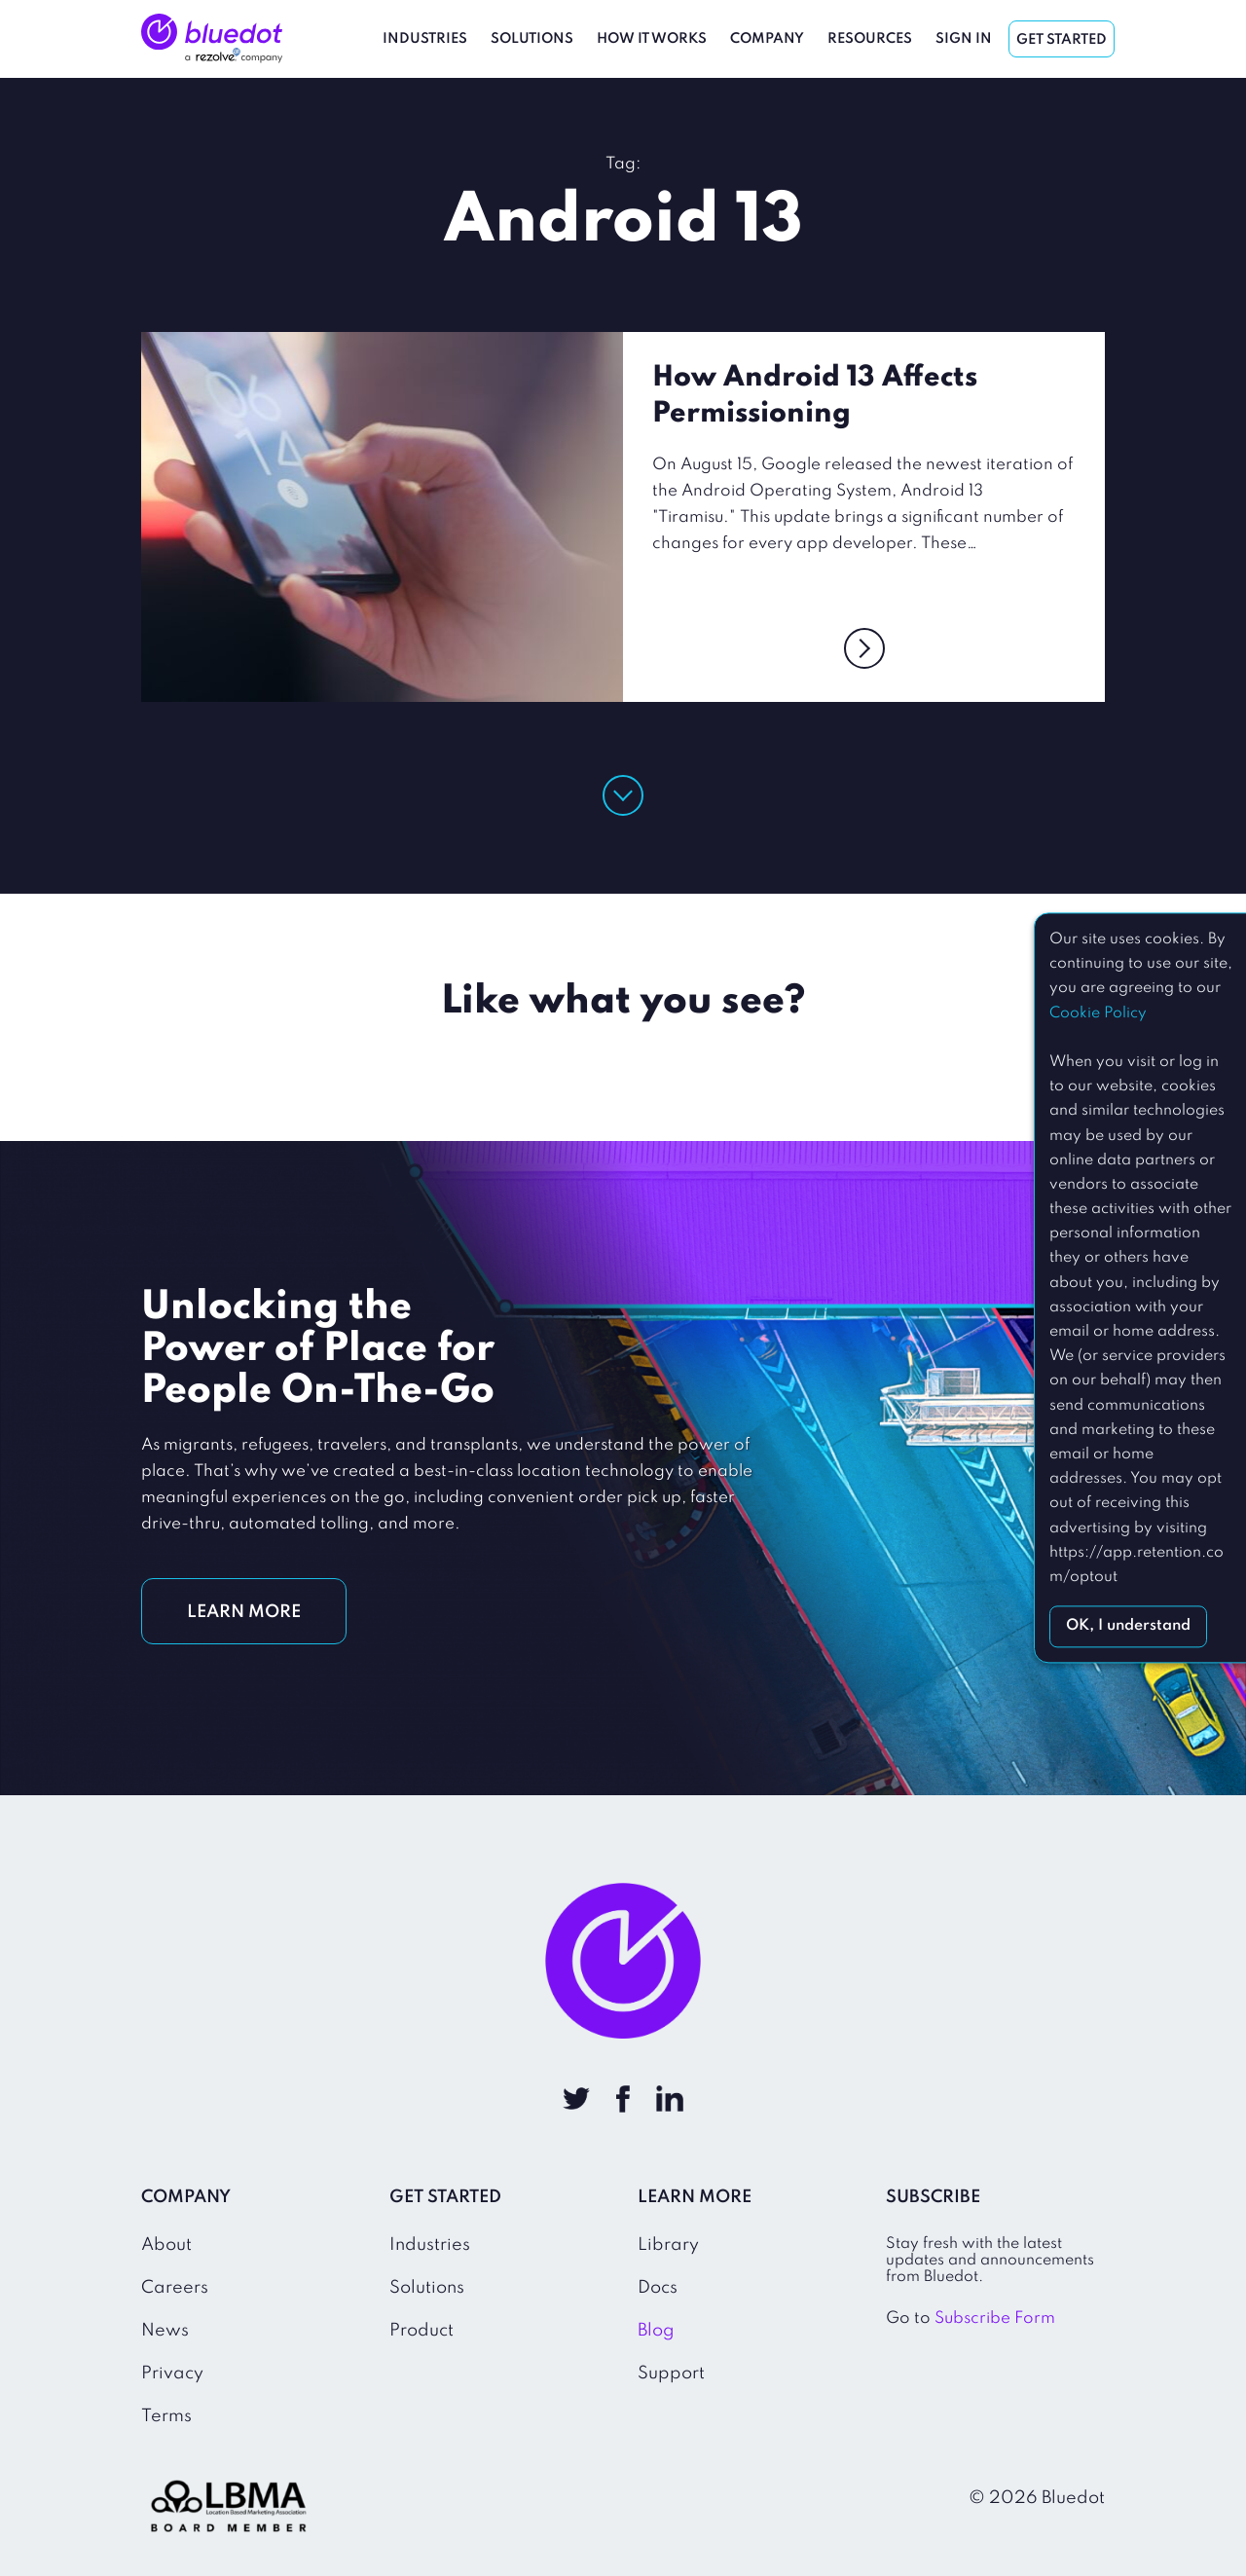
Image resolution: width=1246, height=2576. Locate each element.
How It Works (652, 39)
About (166, 2245)
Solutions (532, 39)
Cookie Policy (1098, 1013)
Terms (166, 2416)
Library (668, 2245)
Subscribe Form (994, 2318)
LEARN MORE (244, 1612)
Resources (869, 39)
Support (671, 2373)
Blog (656, 2330)
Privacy (172, 2373)
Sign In (963, 39)
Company (767, 39)
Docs (658, 2288)
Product (421, 2330)
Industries (425, 39)
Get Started (1061, 40)
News (165, 2330)
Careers (174, 2288)
